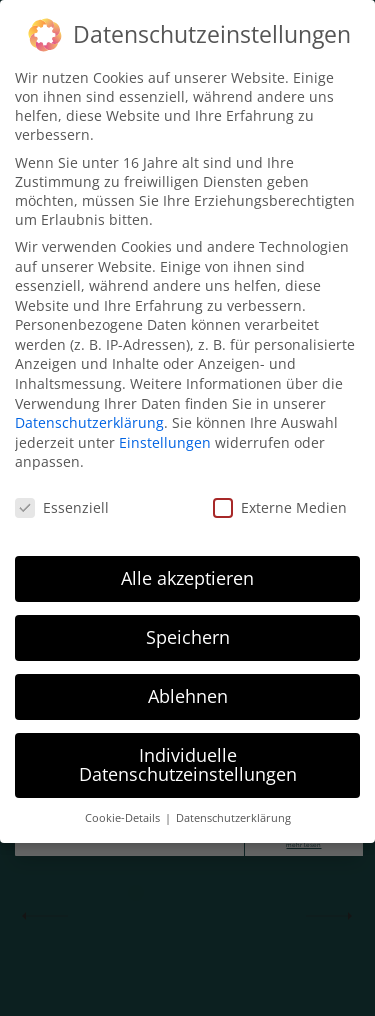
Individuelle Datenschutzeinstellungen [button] (188, 765)
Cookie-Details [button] (124, 818)
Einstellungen (165, 442)
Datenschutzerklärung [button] (233, 818)
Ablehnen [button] (188, 696)
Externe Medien (280, 507)
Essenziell (62, 507)
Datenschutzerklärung (89, 422)
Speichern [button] (188, 637)
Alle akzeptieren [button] (187, 578)
